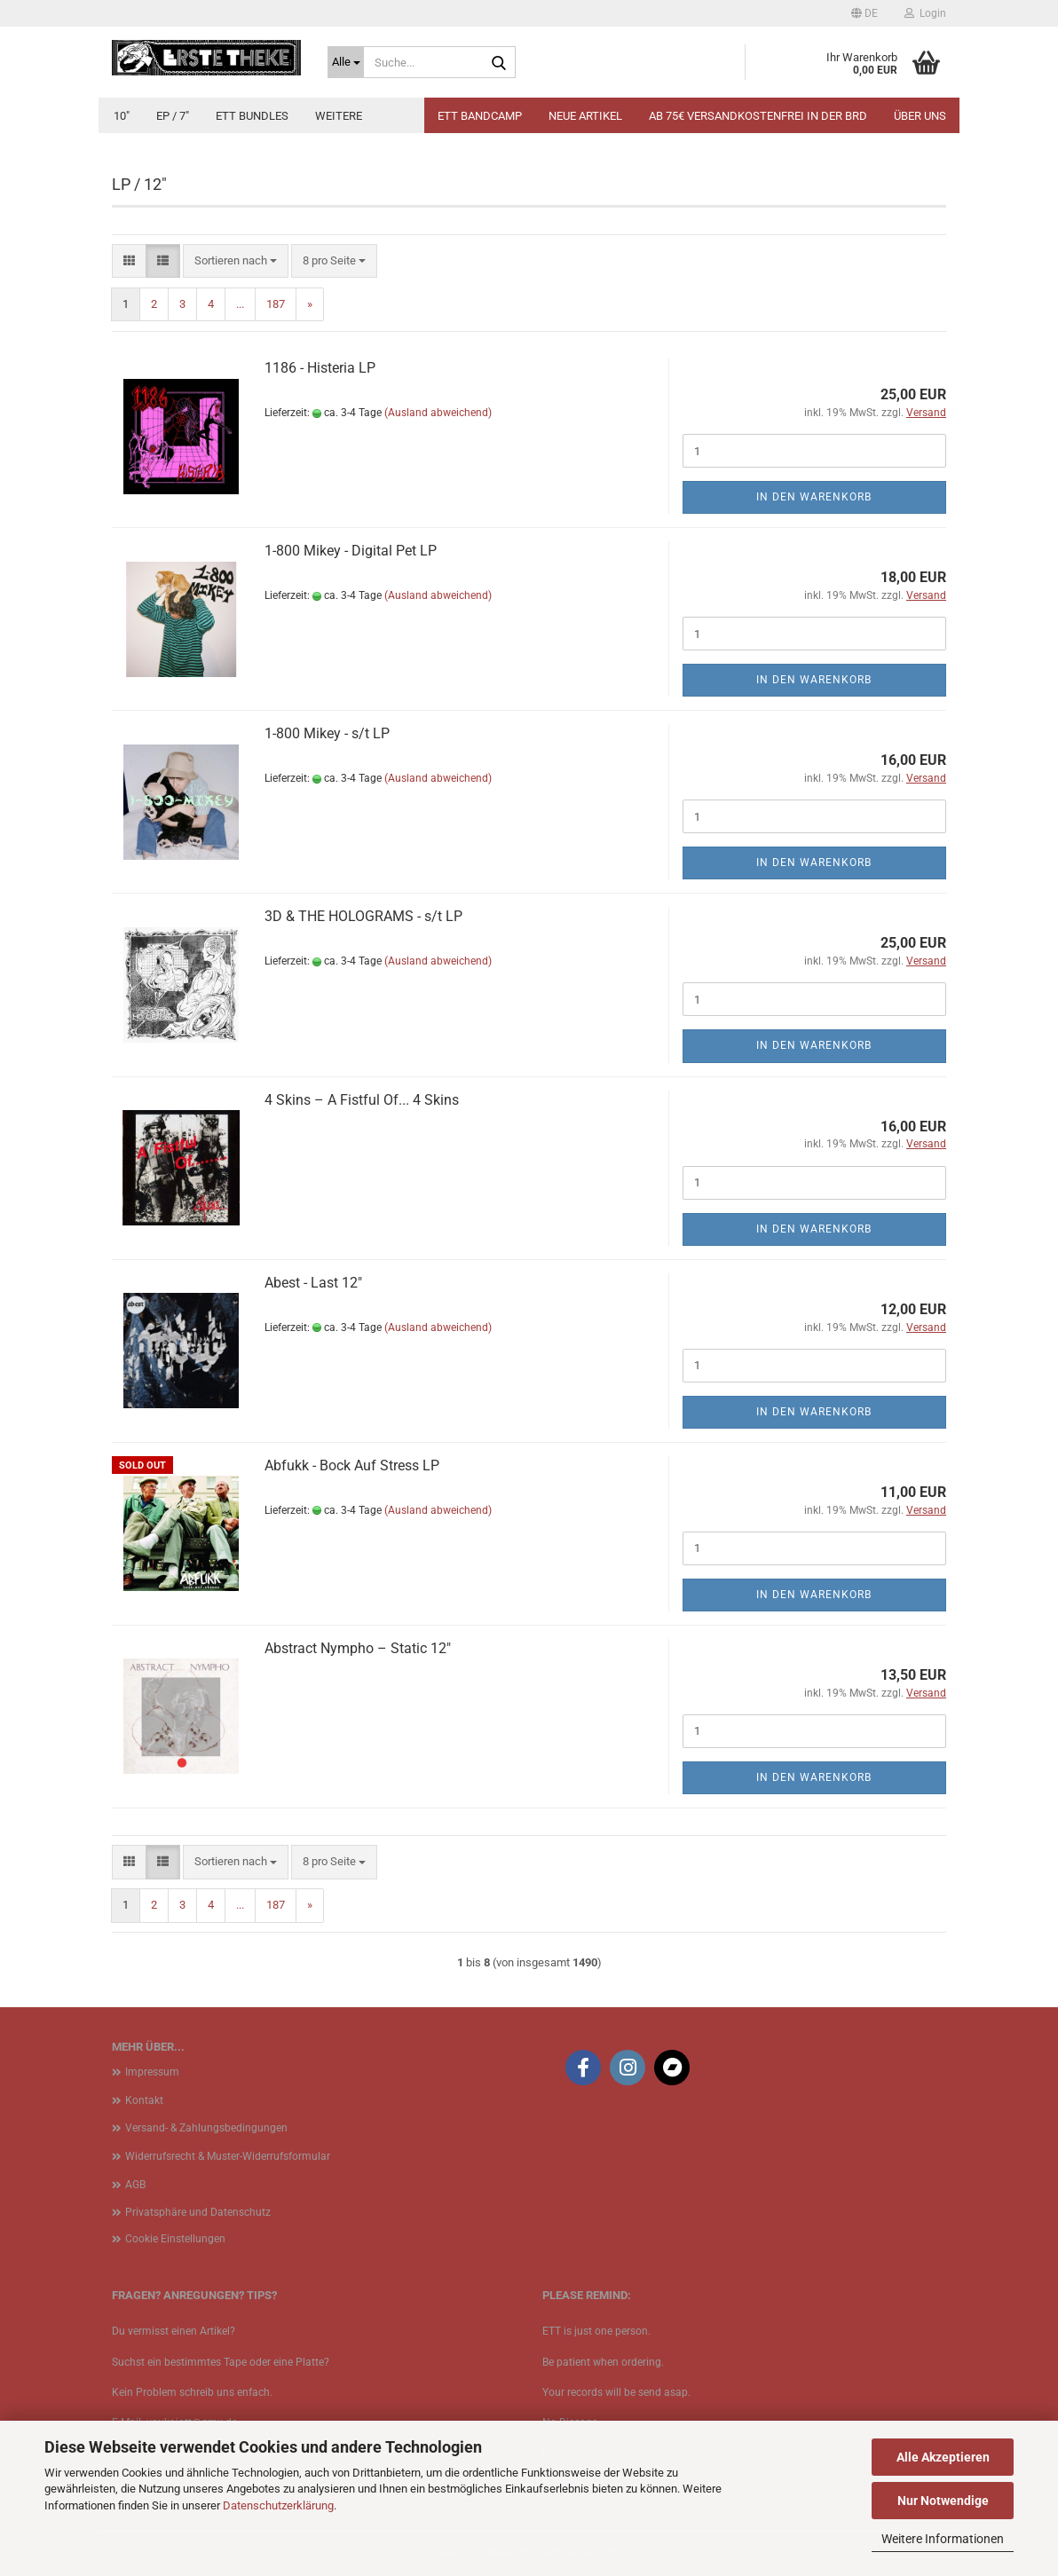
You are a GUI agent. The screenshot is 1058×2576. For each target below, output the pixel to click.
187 (275, 304)
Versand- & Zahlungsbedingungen (206, 2128)
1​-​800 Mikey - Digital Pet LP (350, 550)
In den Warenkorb (814, 497)
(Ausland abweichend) (438, 412)
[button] (864, 13)
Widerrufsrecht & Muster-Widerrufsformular (227, 2156)
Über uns (920, 115)
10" (122, 115)
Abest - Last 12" (313, 1282)
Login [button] (925, 13)
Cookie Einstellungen (175, 2239)
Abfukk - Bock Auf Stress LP (351, 1465)
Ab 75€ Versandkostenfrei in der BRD (758, 115)
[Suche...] (346, 62)
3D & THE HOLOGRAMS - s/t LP (363, 916)
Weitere (338, 115)
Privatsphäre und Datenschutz (198, 2212)
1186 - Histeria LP (319, 367)
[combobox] (235, 261)
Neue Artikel (585, 115)
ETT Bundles (252, 115)
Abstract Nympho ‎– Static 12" (357, 1648)
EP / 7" (172, 115)
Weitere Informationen (942, 2539)
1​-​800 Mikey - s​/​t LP (327, 733)
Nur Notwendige (943, 2500)
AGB (135, 2184)
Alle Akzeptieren (943, 2457)
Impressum (152, 2072)
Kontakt (144, 2100)
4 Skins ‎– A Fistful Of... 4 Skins (361, 1099)
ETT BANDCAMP (480, 115)
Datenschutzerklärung (278, 2505)
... (240, 304)
